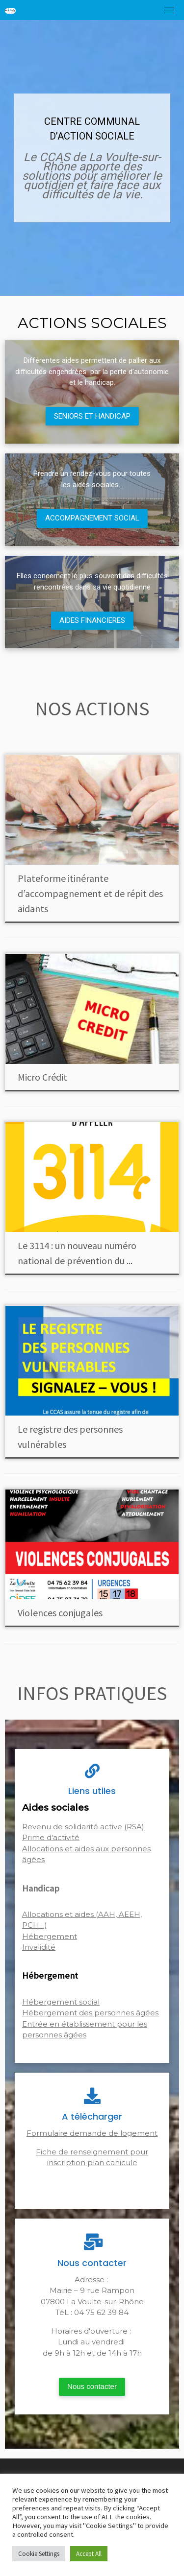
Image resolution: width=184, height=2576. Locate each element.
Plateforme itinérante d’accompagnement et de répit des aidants (90, 893)
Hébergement (49, 1936)
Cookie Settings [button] (38, 2554)
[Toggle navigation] (169, 10)
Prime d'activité (50, 1837)
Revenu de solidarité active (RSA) (83, 1826)
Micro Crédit (42, 1077)
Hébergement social (61, 2002)
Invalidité (38, 1947)
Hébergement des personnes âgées (90, 2012)
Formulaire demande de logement (92, 2133)
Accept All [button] (89, 2554)
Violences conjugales (60, 1613)
